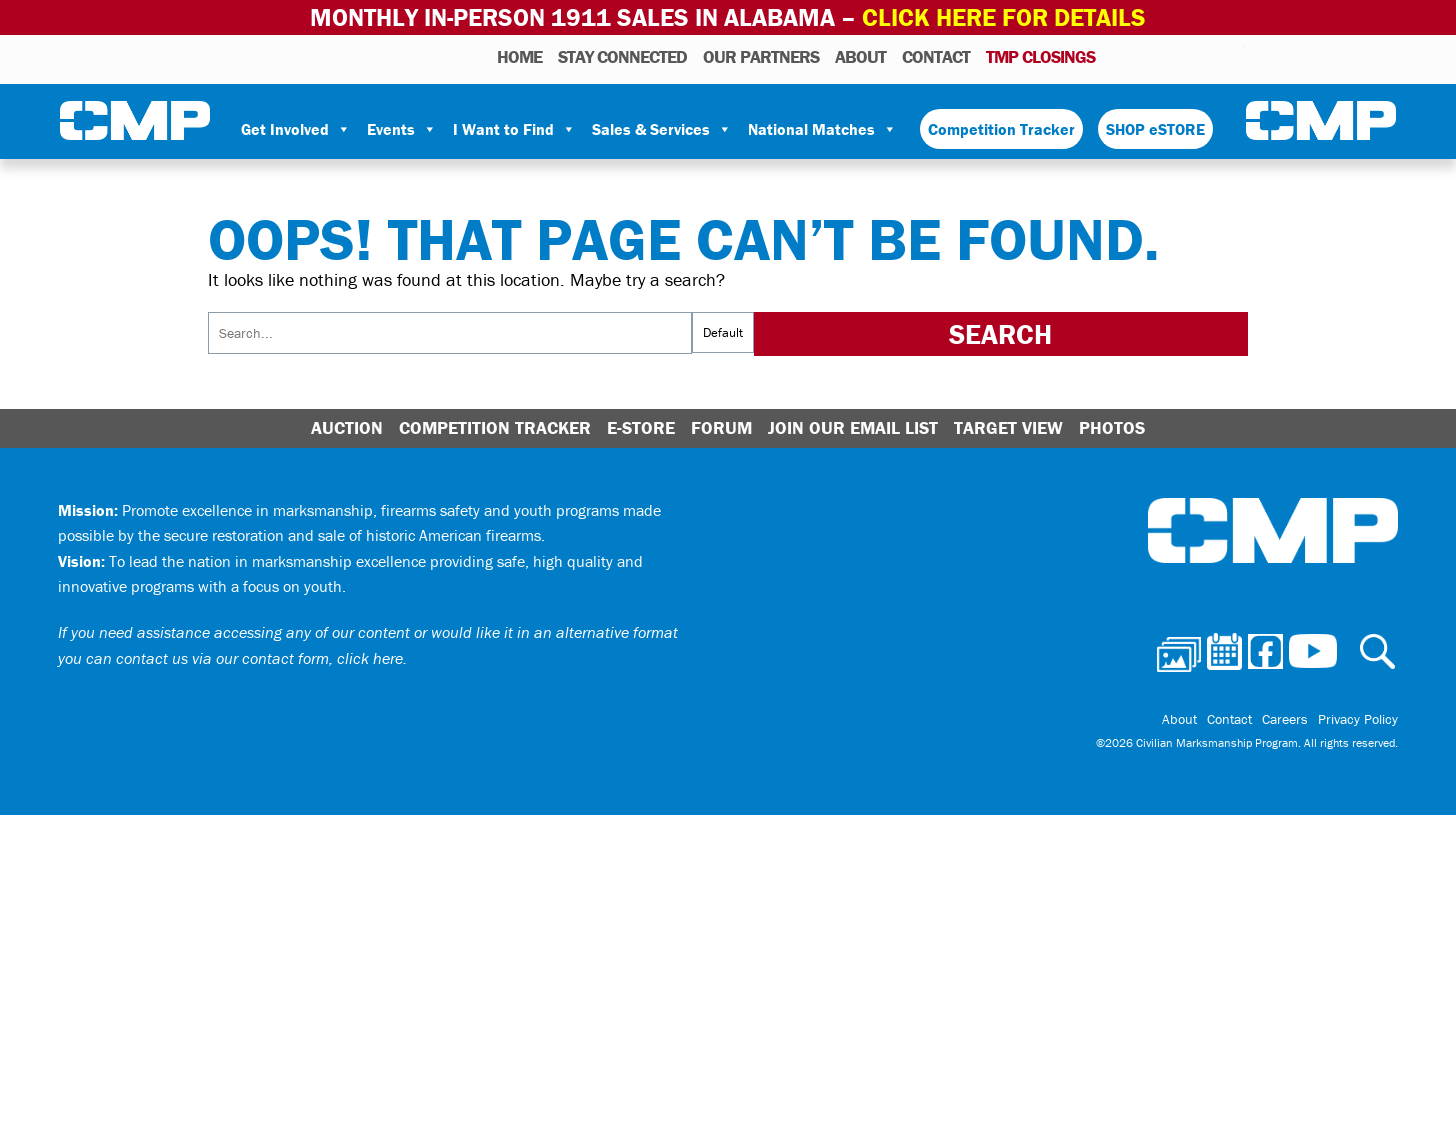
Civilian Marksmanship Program (135, 121)
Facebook (1178, 56)
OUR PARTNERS (761, 56)
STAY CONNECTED (622, 56)
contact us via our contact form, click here (259, 658)
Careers (1285, 719)
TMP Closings (1040, 56)
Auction (347, 427)
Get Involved (296, 129)
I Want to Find (514, 129)
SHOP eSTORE (1155, 129)
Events (402, 129)
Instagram (1204, 56)
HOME (519, 56)
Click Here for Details (1004, 17)
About (860, 56)
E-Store (641, 427)
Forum (721, 427)
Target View (1008, 427)
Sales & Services (662, 129)
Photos (1118, 56)
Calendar (1149, 56)
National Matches (822, 129)
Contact (936, 56)
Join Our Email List (853, 427)
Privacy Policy (1358, 719)
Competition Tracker (1001, 129)
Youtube (1232, 56)
